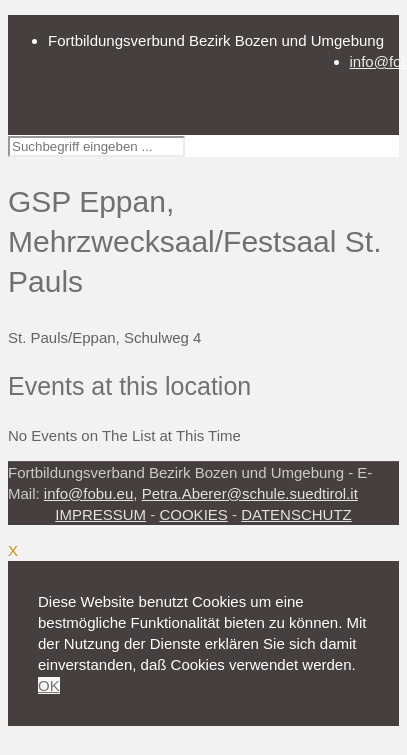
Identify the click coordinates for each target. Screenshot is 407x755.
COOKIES (193, 514)
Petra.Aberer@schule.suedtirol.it (250, 493)
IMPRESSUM (100, 514)
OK (49, 685)
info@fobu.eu (88, 493)
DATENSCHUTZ (296, 514)
